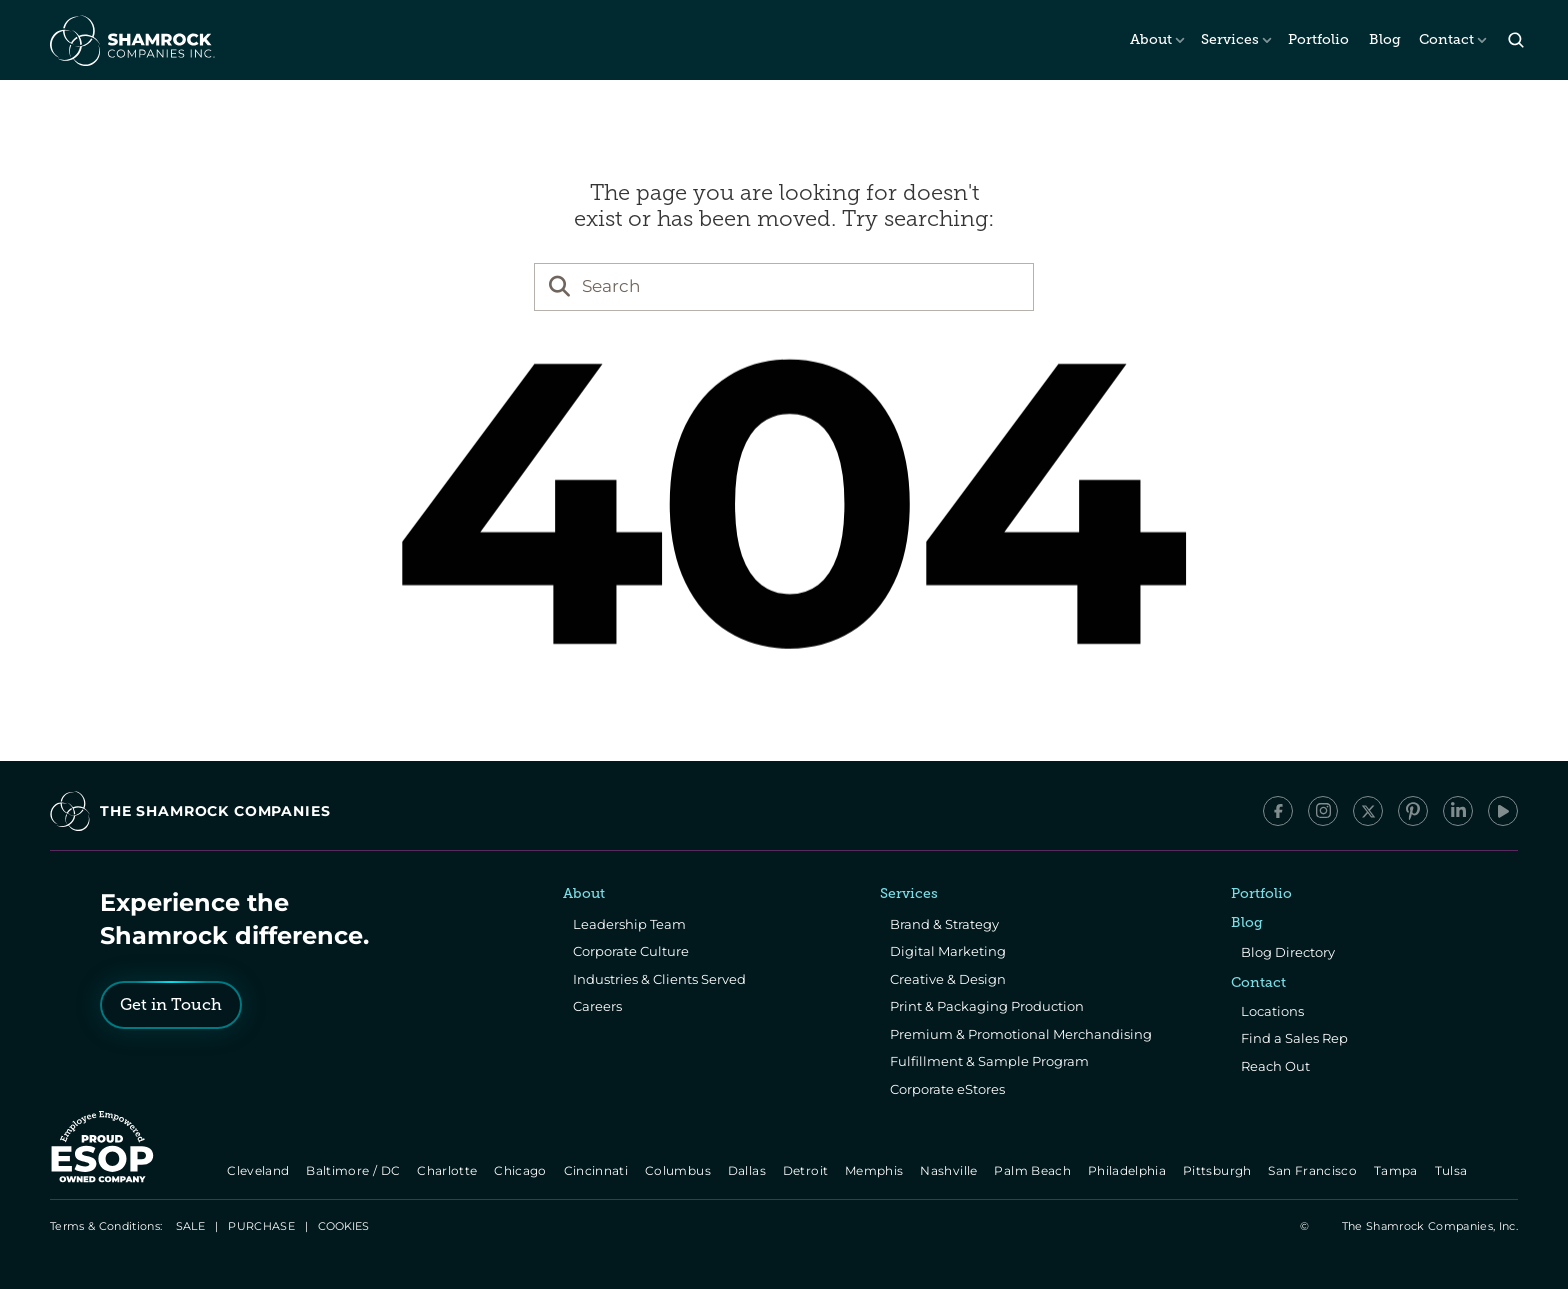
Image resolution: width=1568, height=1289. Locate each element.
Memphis (875, 1170)
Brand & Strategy (944, 924)
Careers (597, 1006)
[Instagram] (1323, 811)
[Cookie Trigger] (343, 1226)
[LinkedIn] (1458, 811)
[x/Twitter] (1368, 811)
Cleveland (260, 1170)
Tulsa (1453, 1170)
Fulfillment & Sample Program (989, 1061)
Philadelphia (1128, 1170)
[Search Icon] (1515, 40)
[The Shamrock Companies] (131, 40)
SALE (190, 1226)
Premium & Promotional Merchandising (1021, 1034)
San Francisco (1315, 1170)
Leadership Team (629, 924)
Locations (1272, 1011)
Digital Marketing (948, 951)
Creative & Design (948, 979)
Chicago (522, 1170)
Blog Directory (1288, 952)
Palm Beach (1034, 1170)
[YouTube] (1503, 811)
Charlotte (448, 1170)
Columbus (679, 1170)
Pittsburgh (1218, 1170)
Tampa (1397, 1170)
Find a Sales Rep (1294, 1038)
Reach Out (1275, 1066)
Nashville (951, 1170)
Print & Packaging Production (987, 1006)
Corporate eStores (947, 1089)
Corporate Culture (631, 951)
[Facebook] (1278, 811)
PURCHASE (261, 1226)
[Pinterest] (1413, 811)
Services (1230, 39)
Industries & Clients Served (659, 979)
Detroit (807, 1170)
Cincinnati (597, 1170)
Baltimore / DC (355, 1170)
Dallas (748, 1170)
